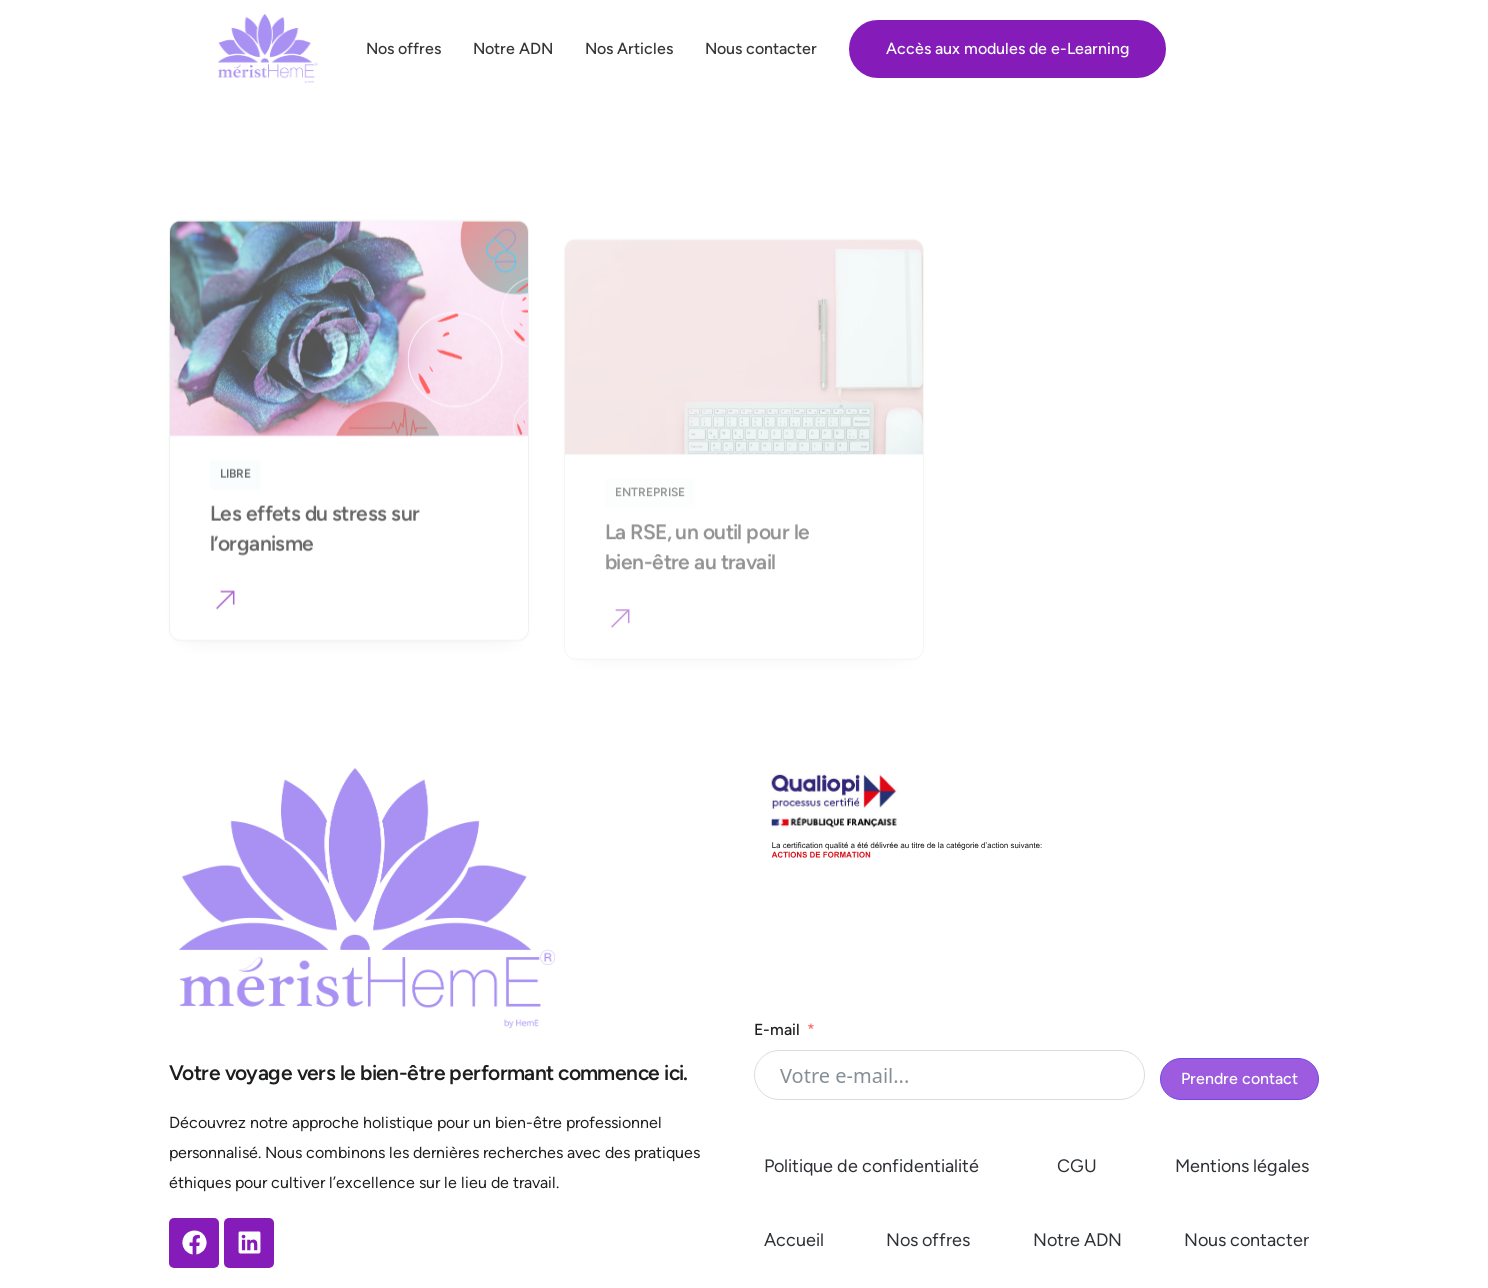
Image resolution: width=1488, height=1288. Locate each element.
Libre (235, 493)
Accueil (794, 1240)
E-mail (777, 1029)
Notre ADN (1077, 1240)
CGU (1077, 1166)
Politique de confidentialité (871, 1166)
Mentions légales (1242, 1166)
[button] (225, 622)
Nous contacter (1246, 1240)
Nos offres (928, 1240)
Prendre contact (1239, 1078)
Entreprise (650, 530)
